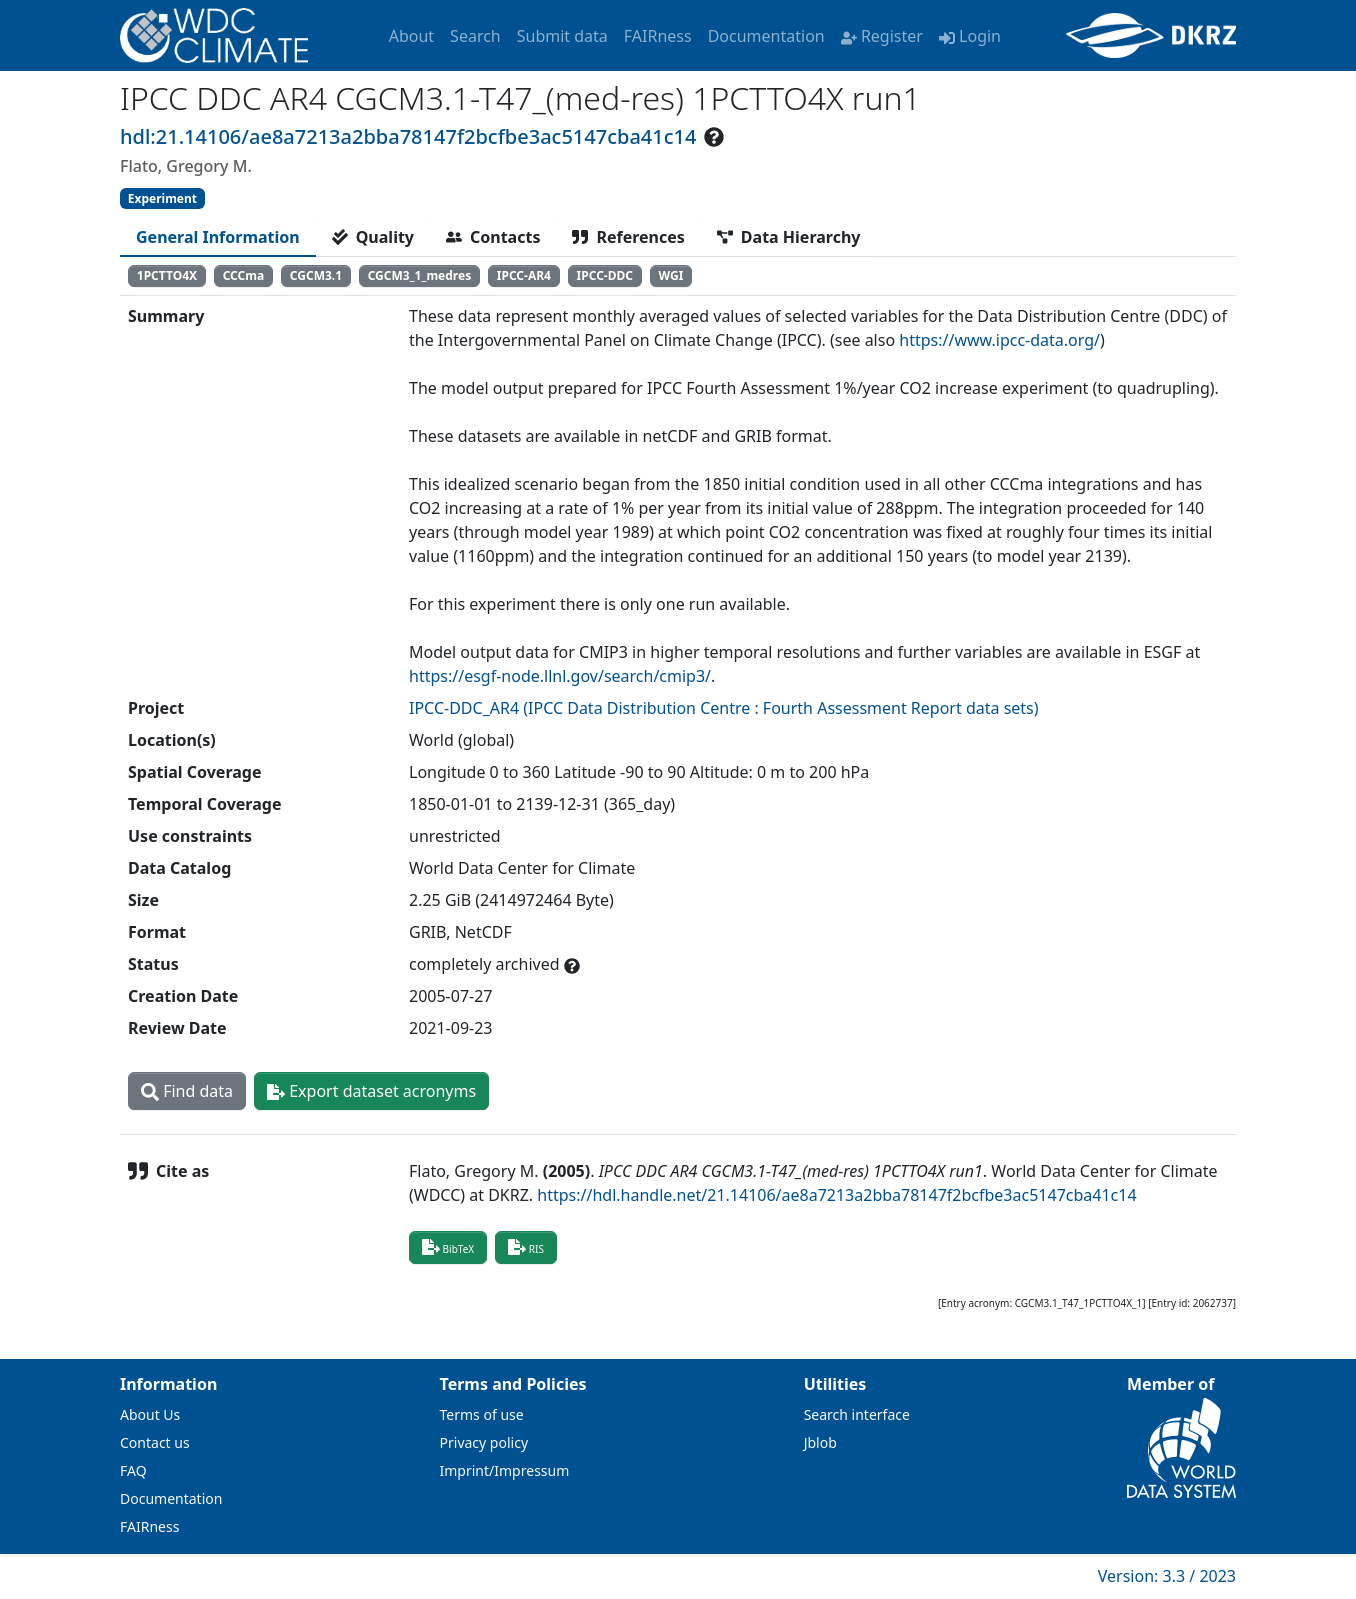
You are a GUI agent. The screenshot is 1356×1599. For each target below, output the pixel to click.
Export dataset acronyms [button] (371, 1091)
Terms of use (482, 1414)
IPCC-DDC (605, 275)
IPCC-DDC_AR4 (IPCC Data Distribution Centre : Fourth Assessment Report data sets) (724, 708)
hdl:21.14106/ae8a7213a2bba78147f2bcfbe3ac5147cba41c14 (408, 136)
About (411, 36)
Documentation (766, 36)
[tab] (218, 237)
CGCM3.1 (316, 275)
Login (970, 36)
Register (882, 36)
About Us (150, 1414)
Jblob (820, 1442)
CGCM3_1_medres (420, 275)
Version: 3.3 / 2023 (1167, 1576)
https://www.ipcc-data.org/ (999, 340)
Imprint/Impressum (505, 1470)
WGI (671, 275)
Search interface (857, 1414)
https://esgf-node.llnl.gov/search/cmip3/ (560, 676)
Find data (187, 1091)
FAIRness (658, 36)
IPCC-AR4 (524, 275)
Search (475, 36)
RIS (526, 1247)
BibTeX (448, 1247)
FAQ (133, 1470)
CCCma (244, 275)
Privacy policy (484, 1442)
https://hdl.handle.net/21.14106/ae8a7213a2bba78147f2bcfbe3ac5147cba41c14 (836, 1195)
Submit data (562, 36)
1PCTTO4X (167, 275)
